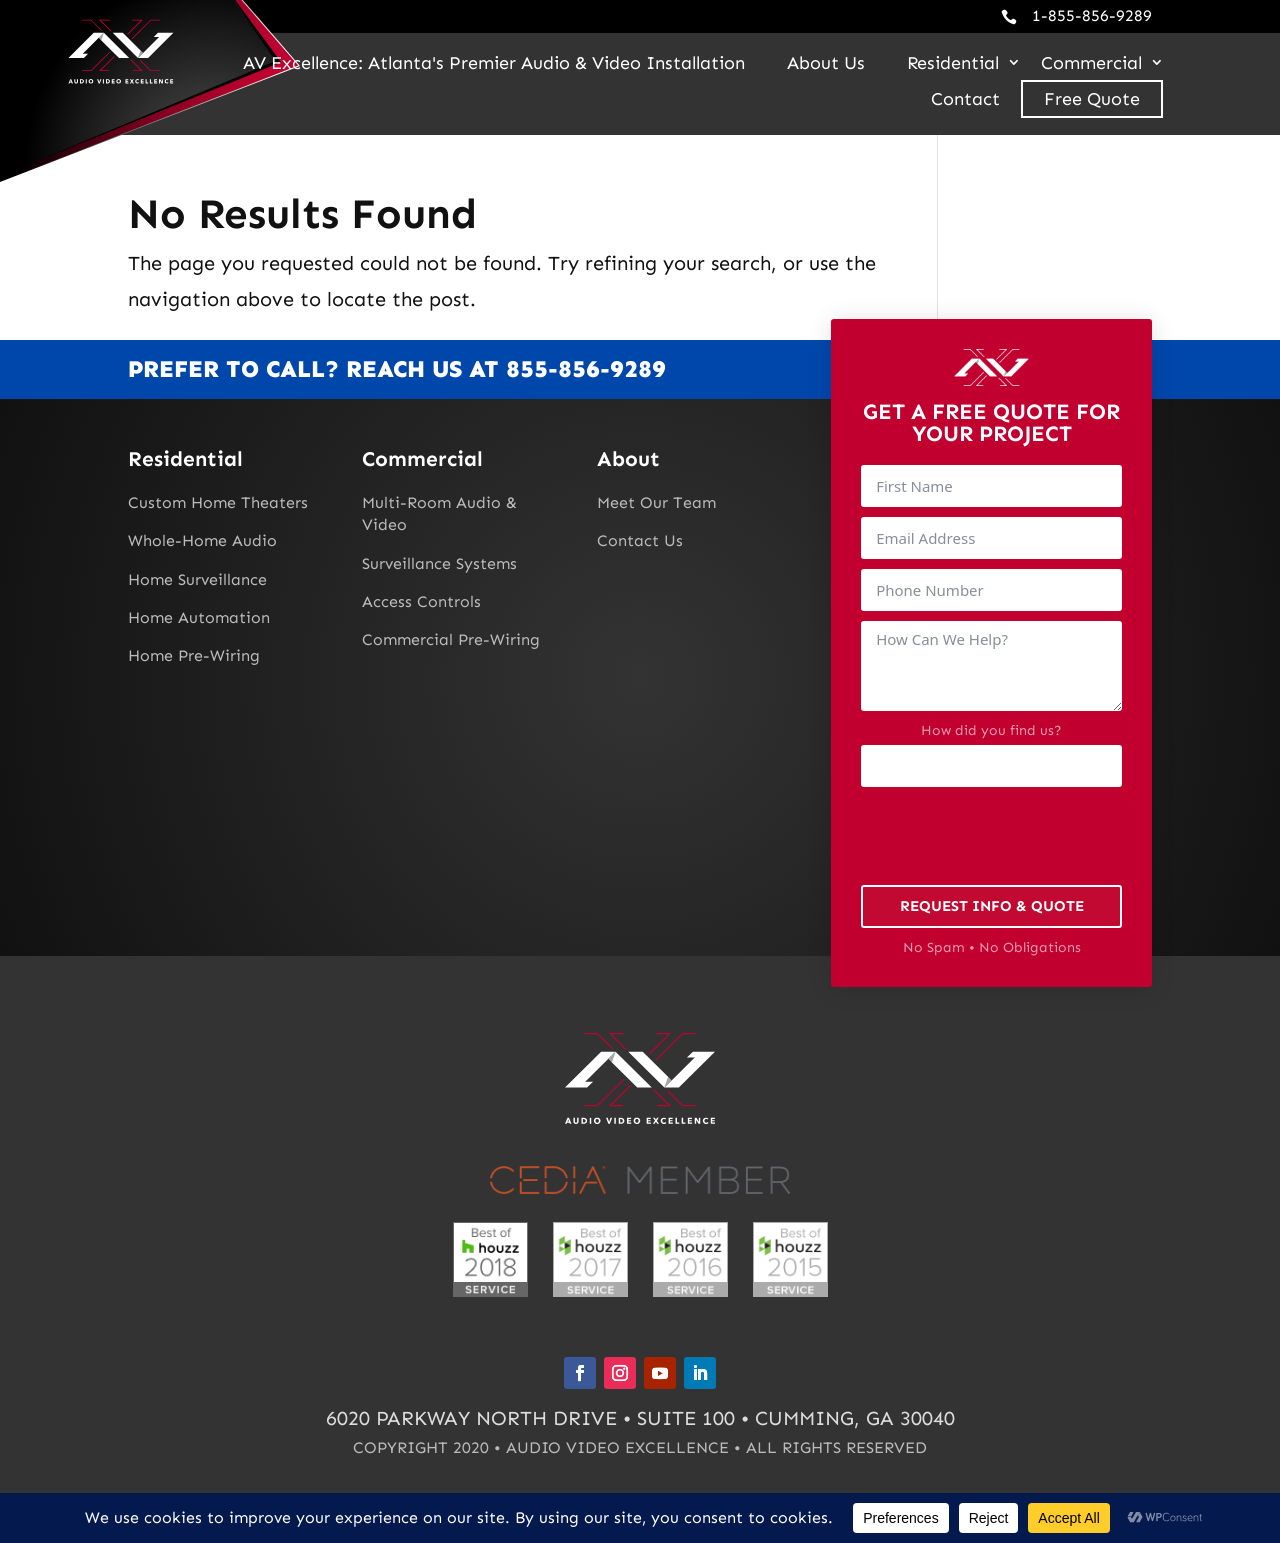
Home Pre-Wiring (194, 655)
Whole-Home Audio (202, 540)
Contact (965, 99)
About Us (826, 63)
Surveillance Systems (439, 563)
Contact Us (640, 540)
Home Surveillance (197, 579)
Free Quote (1092, 99)
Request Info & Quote (992, 906)
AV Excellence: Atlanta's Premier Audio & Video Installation (494, 63)
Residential (953, 63)
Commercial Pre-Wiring (451, 639)
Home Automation (199, 617)
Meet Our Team (656, 502)
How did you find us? (991, 730)
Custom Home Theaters (218, 502)
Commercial (1091, 63)
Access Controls (421, 601)
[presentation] (1013, 836)
